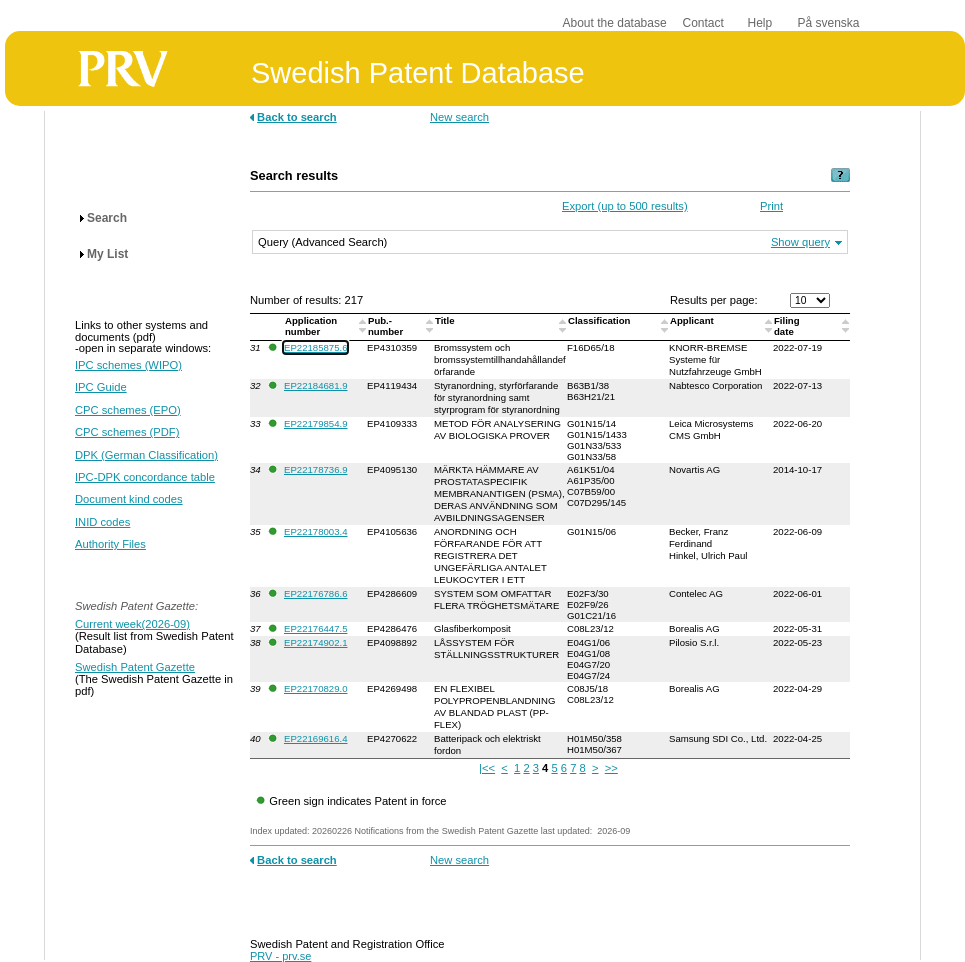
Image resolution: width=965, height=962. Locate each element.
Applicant (693, 320)
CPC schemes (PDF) (127, 432)
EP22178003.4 (315, 531)
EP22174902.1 (315, 642)
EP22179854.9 (315, 423)
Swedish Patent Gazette (135, 667)
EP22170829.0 (315, 688)
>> (611, 768)
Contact (703, 23)
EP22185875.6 (315, 347)
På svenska (829, 23)
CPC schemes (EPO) (128, 410)
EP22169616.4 (315, 738)
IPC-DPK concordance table (145, 477)
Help (760, 23)
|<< (487, 768)
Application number (311, 326)
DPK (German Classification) (146, 455)
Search (107, 218)
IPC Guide (101, 387)
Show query (800, 242)
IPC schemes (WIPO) (128, 365)
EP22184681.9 (315, 385)
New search (459, 117)
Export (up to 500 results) (625, 206)
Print (771, 206)
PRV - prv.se (280, 956)
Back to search (297, 117)
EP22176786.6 (315, 593)
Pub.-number (387, 326)
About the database (615, 23)
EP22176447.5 (315, 628)
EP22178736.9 (315, 469)
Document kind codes (129, 499)
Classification (600, 320)
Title (446, 320)
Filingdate (787, 326)
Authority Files (110, 544)
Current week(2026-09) (132, 624)
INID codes (102, 522)
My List (107, 254)
